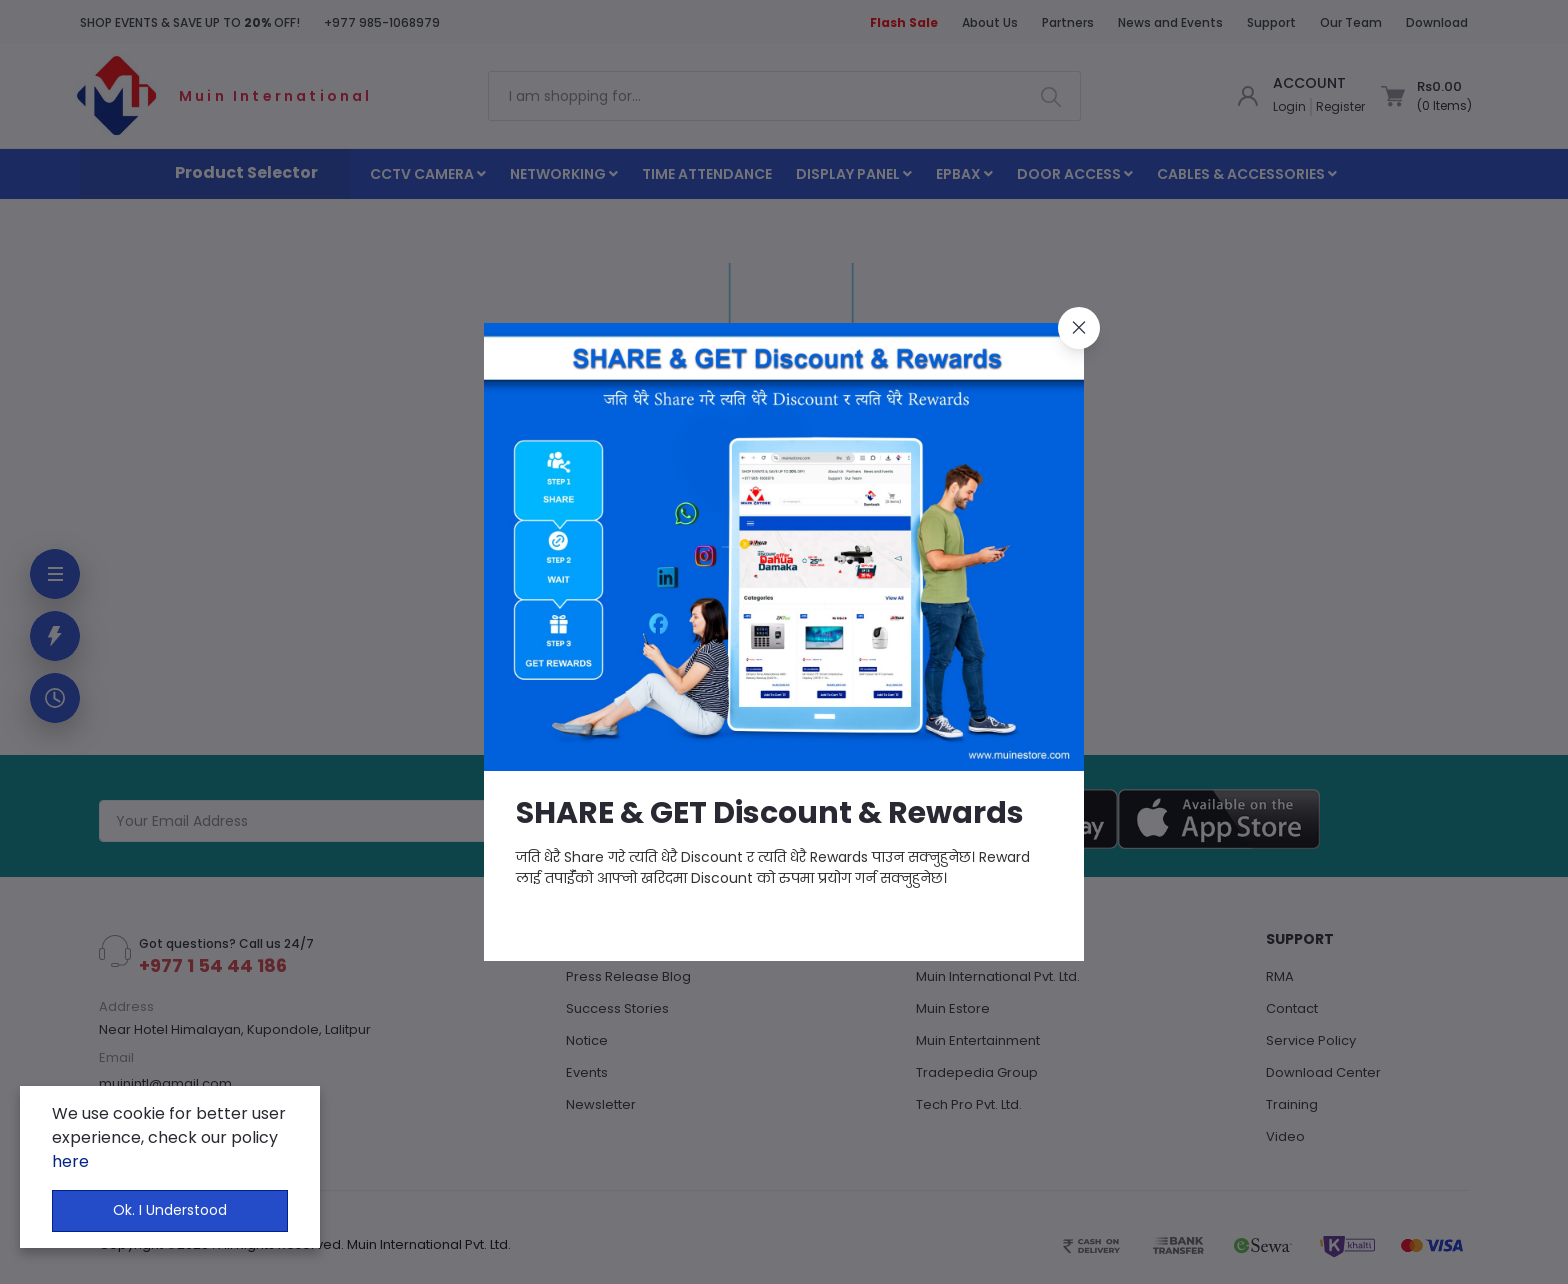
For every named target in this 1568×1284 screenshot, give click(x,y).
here (70, 1161)
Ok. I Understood (170, 1210)
